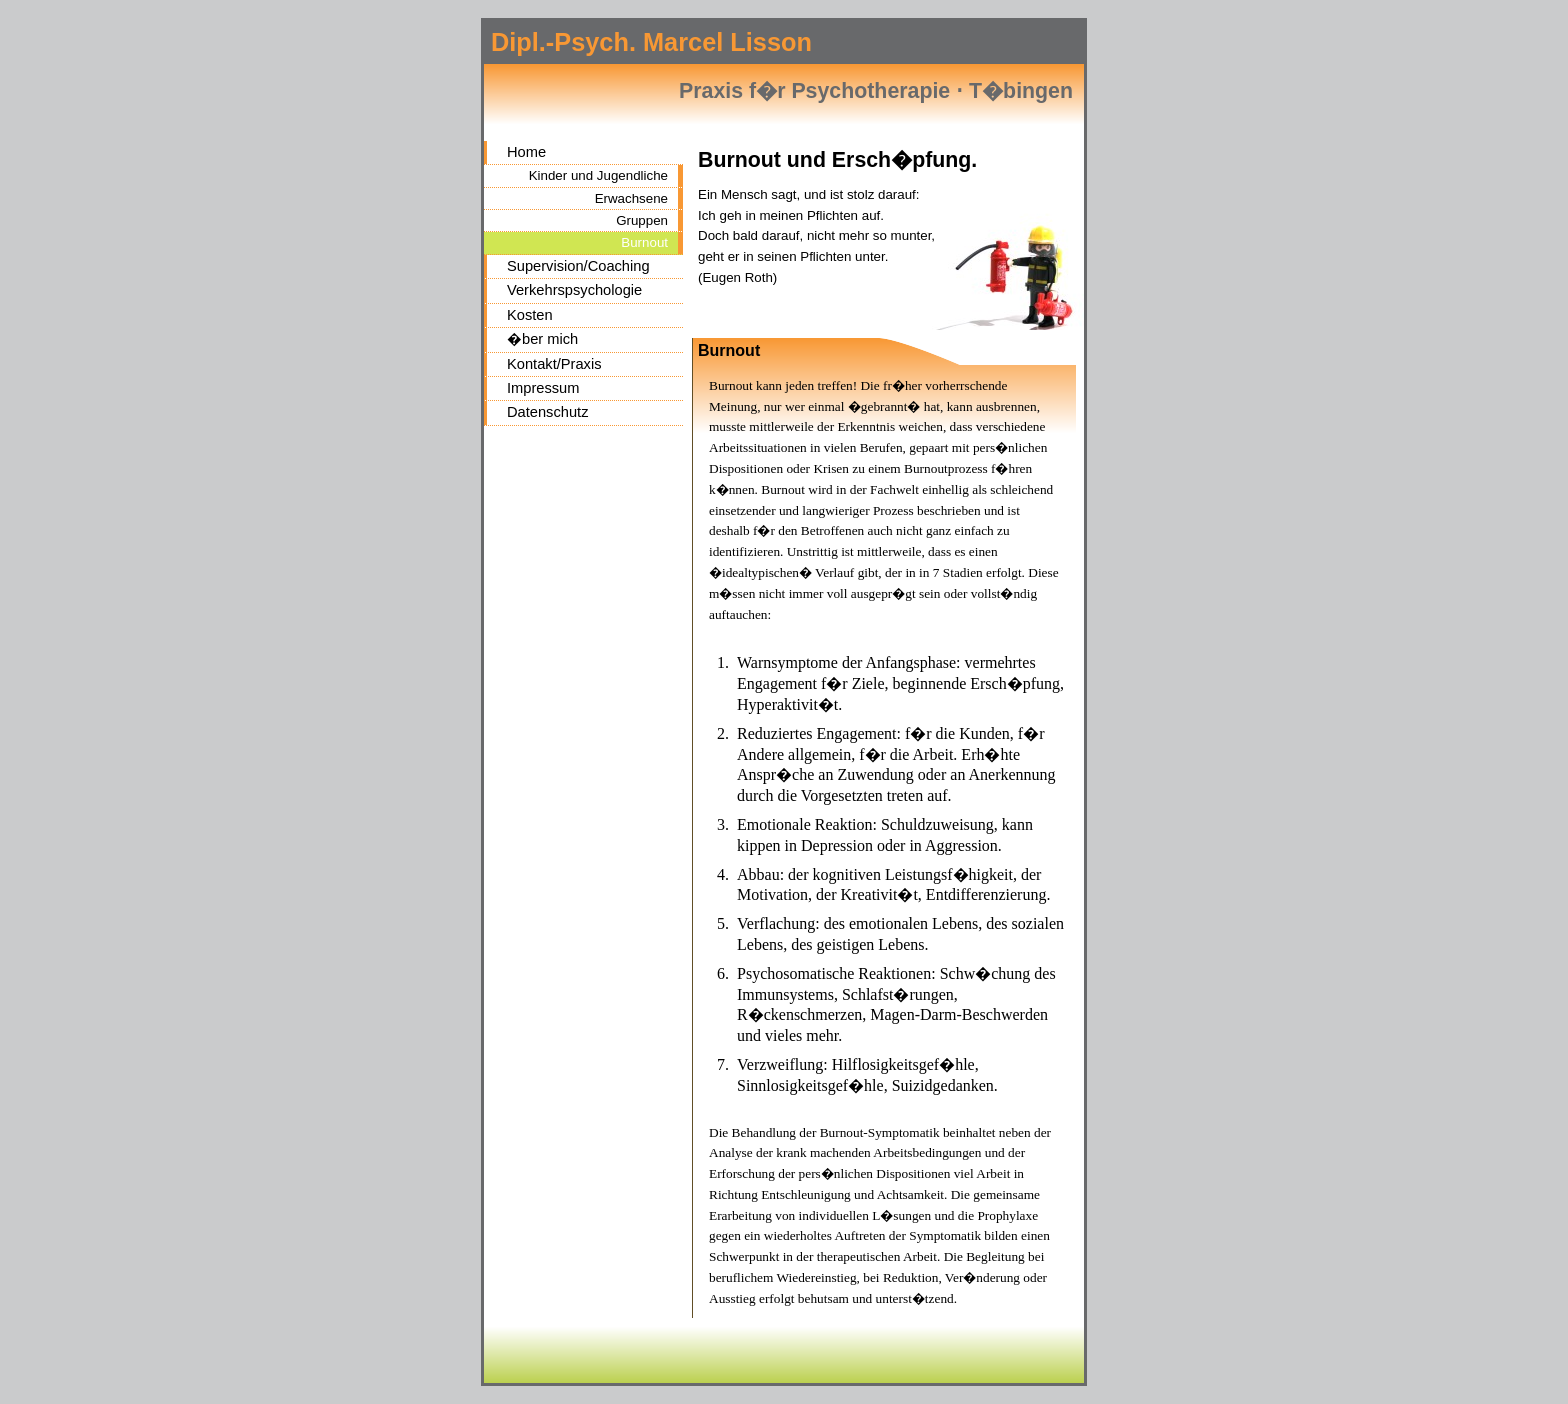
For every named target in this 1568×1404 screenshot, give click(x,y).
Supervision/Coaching (578, 266)
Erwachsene (631, 198)
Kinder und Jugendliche (598, 175)
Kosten (530, 315)
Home (526, 152)
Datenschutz (547, 412)
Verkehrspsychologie (574, 290)
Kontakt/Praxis (554, 364)
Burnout (644, 242)
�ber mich (542, 339)
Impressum (543, 388)
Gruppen (642, 220)
